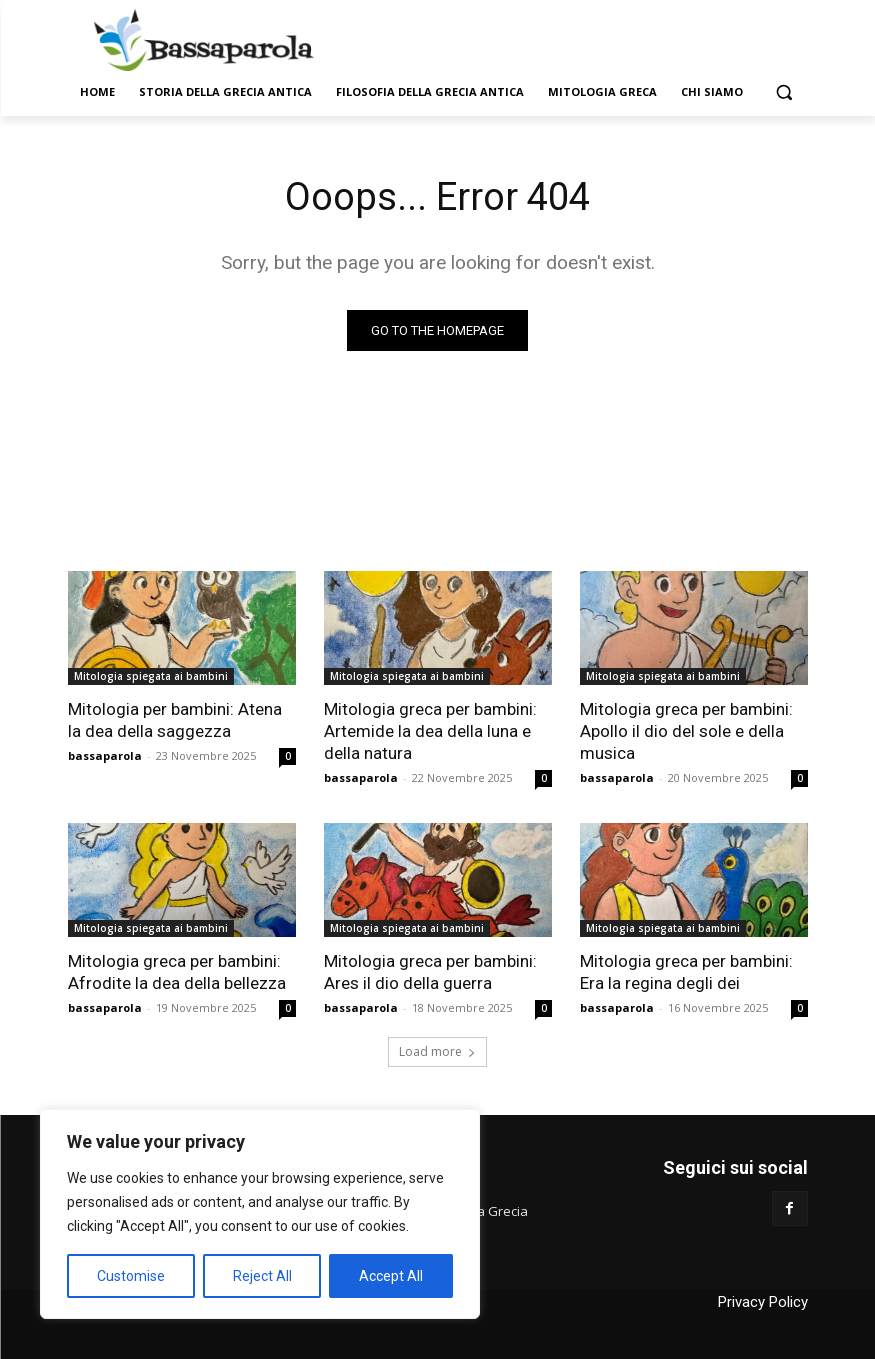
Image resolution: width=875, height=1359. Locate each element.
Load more (437, 1051)
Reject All (262, 1276)
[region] (260, 1214)
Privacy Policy (763, 1302)
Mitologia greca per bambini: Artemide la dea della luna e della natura (430, 731)
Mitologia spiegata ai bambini (151, 676)
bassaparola (105, 755)
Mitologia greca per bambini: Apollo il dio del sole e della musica (686, 731)
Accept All (391, 1276)
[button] (784, 92)
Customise (131, 1276)
